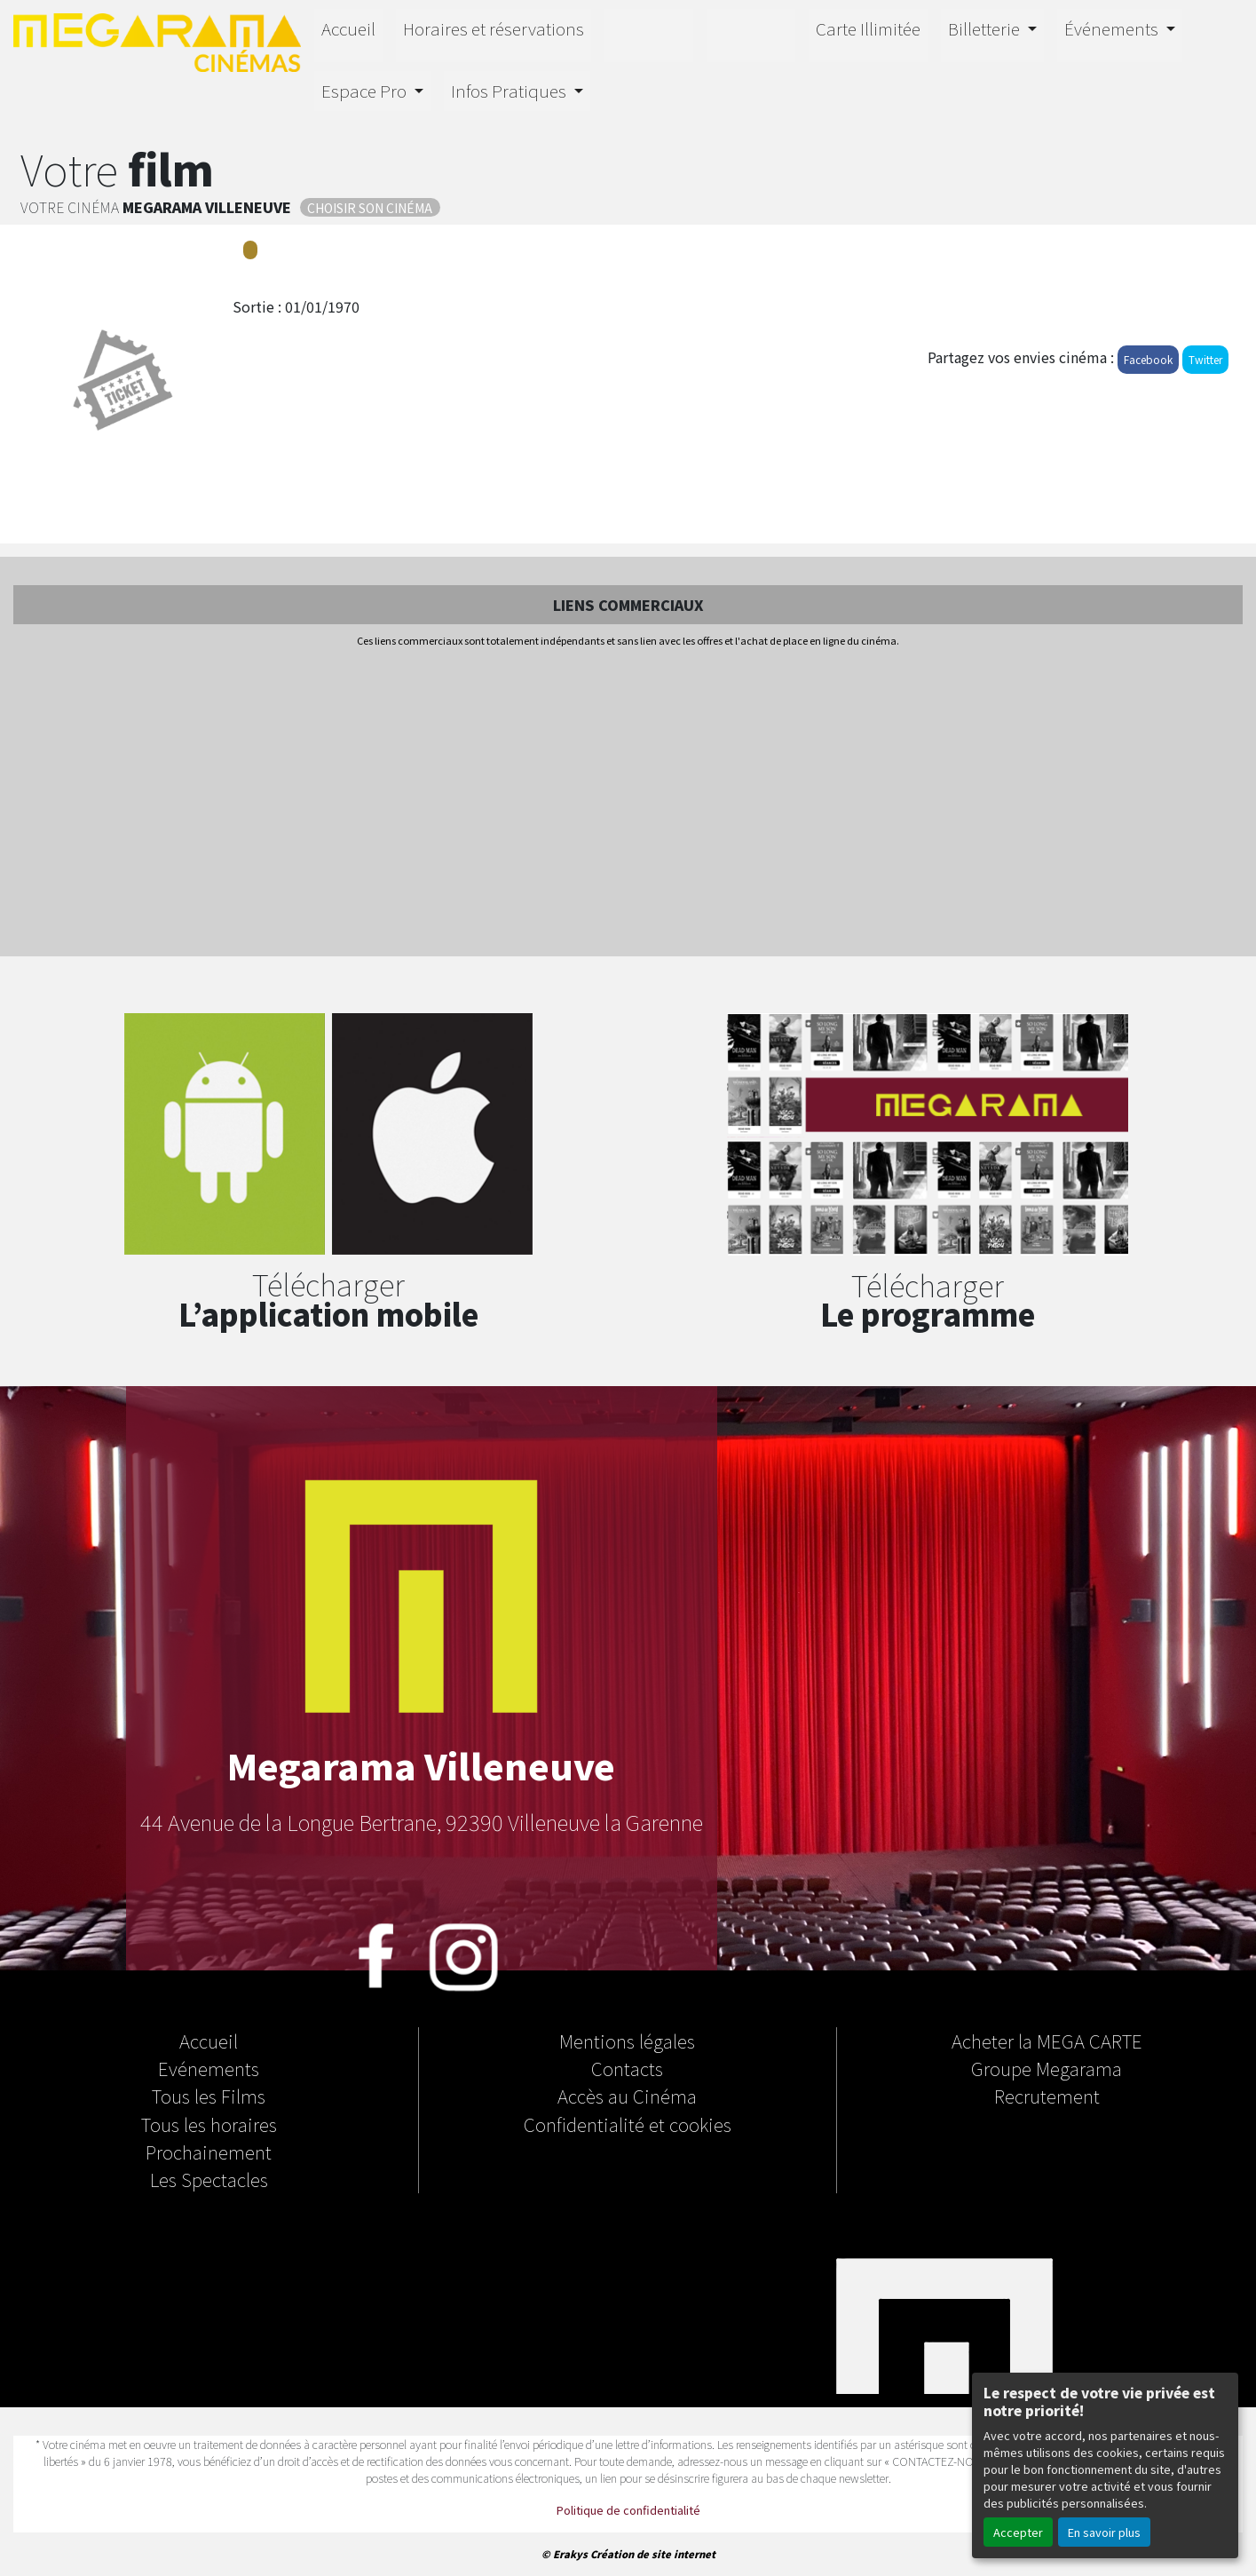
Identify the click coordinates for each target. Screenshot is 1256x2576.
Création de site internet (652, 2554)
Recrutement (1047, 2095)
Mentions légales (627, 2040)
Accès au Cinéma (627, 2095)
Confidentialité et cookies (627, 2124)
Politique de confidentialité (628, 2509)
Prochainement (209, 2151)
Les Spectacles (209, 2179)
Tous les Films (208, 2095)
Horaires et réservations (493, 28)
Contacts (627, 2068)
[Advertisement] (628, 803)
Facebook (1148, 359)
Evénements (208, 2068)
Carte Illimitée (868, 28)
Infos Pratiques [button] (510, 90)
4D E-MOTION (648, 33)
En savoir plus (1104, 2532)
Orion (751, 33)
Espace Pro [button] (365, 90)
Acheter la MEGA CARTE (1047, 2040)
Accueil (348, 28)
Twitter (1205, 359)
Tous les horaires (209, 2124)
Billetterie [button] (985, 28)
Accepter (1018, 2532)
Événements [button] (1113, 28)
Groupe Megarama (1046, 2068)
